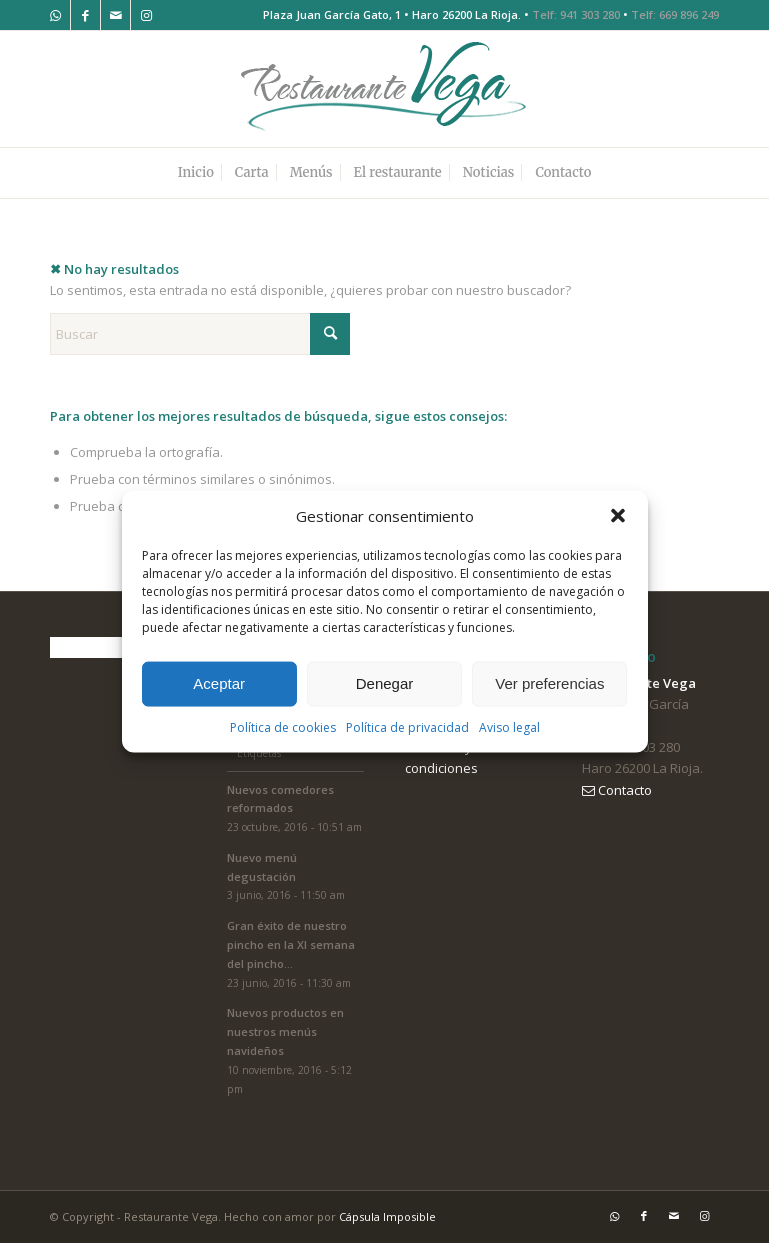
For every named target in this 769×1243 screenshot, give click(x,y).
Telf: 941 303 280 (576, 14)
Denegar (385, 683)
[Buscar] (200, 334)
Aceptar (219, 683)
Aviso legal (509, 727)
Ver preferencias (549, 683)
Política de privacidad (407, 727)
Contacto (617, 790)
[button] (618, 516)
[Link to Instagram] (146, 15)
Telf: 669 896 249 (675, 14)
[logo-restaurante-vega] (385, 89)
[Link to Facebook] (85, 15)
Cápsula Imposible (387, 1216)
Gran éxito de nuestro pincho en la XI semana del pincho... (291, 944)
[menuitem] (196, 173)
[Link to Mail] (115, 15)
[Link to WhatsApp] (55, 15)
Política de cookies (283, 727)
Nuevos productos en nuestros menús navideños (285, 1031)
